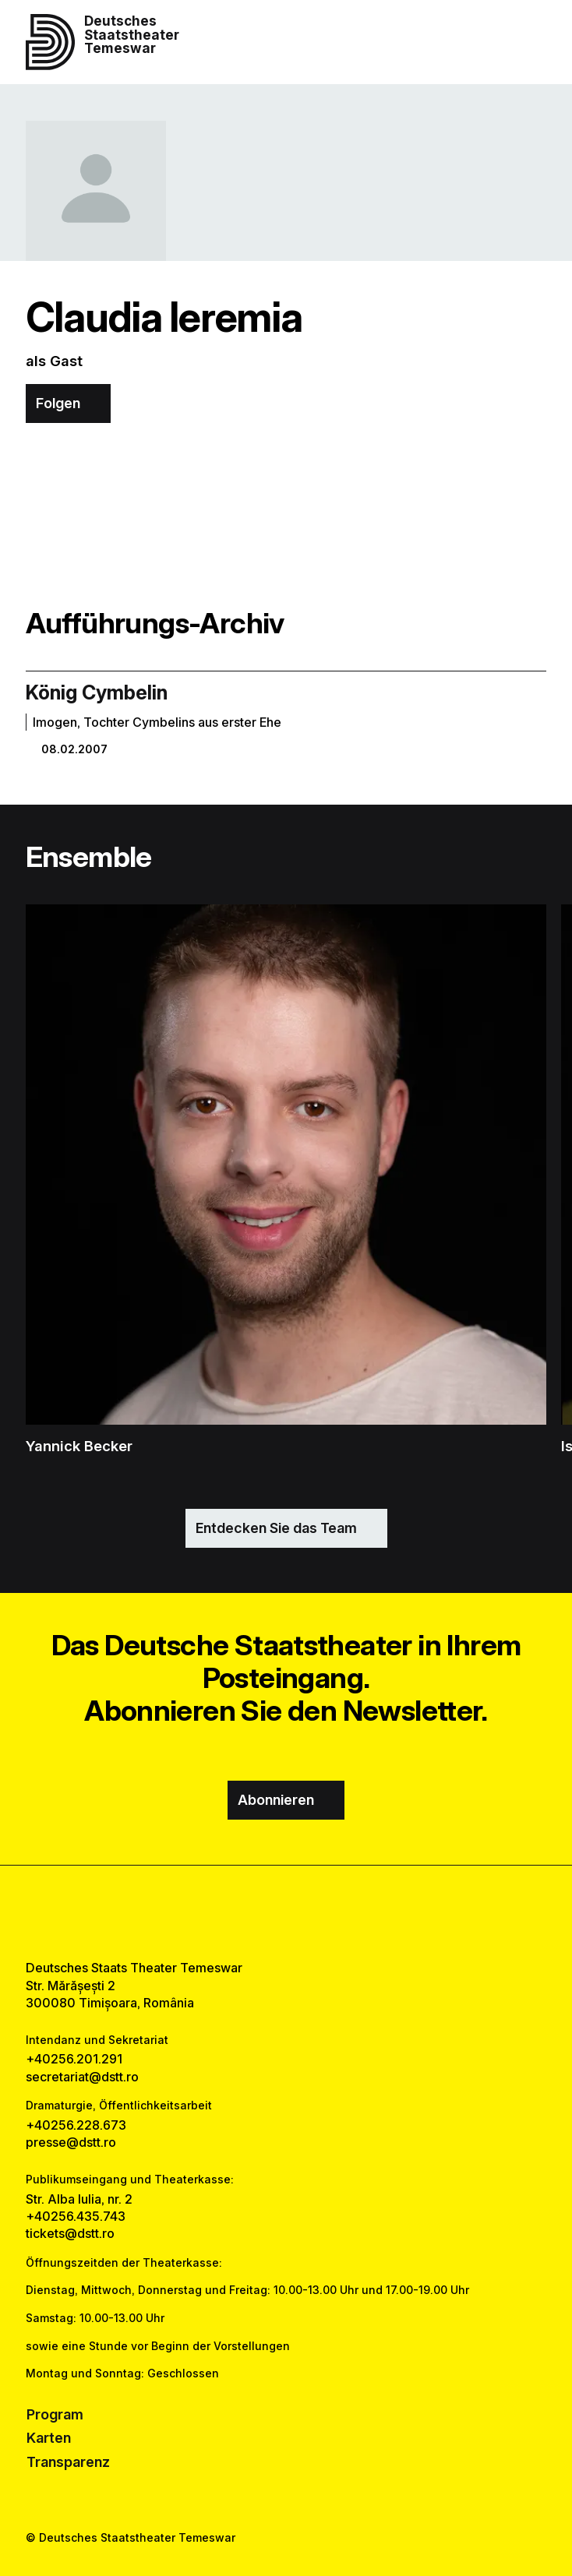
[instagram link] (286, 1912)
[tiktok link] (328, 1912)
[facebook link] (244, 1912)
